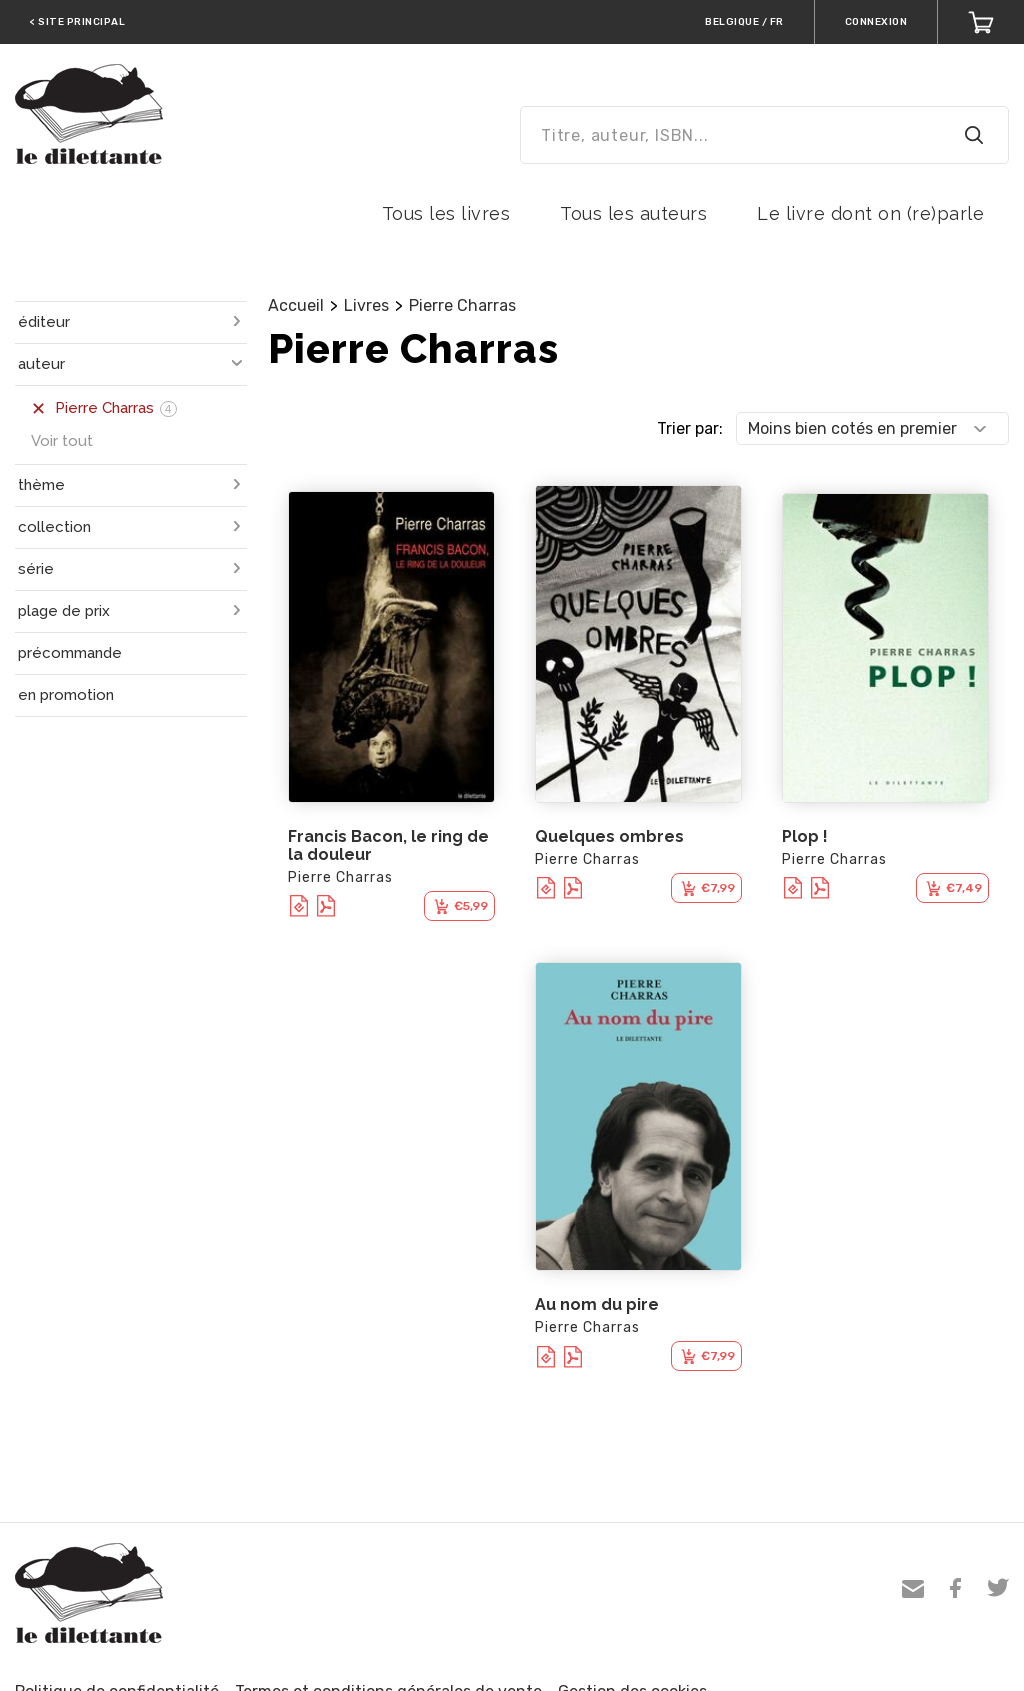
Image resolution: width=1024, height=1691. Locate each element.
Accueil (296, 305)
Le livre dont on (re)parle (870, 213)
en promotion (66, 695)
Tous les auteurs (633, 213)
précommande (70, 653)
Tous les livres (446, 213)
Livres (366, 305)
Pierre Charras (462, 305)
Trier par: (690, 428)
